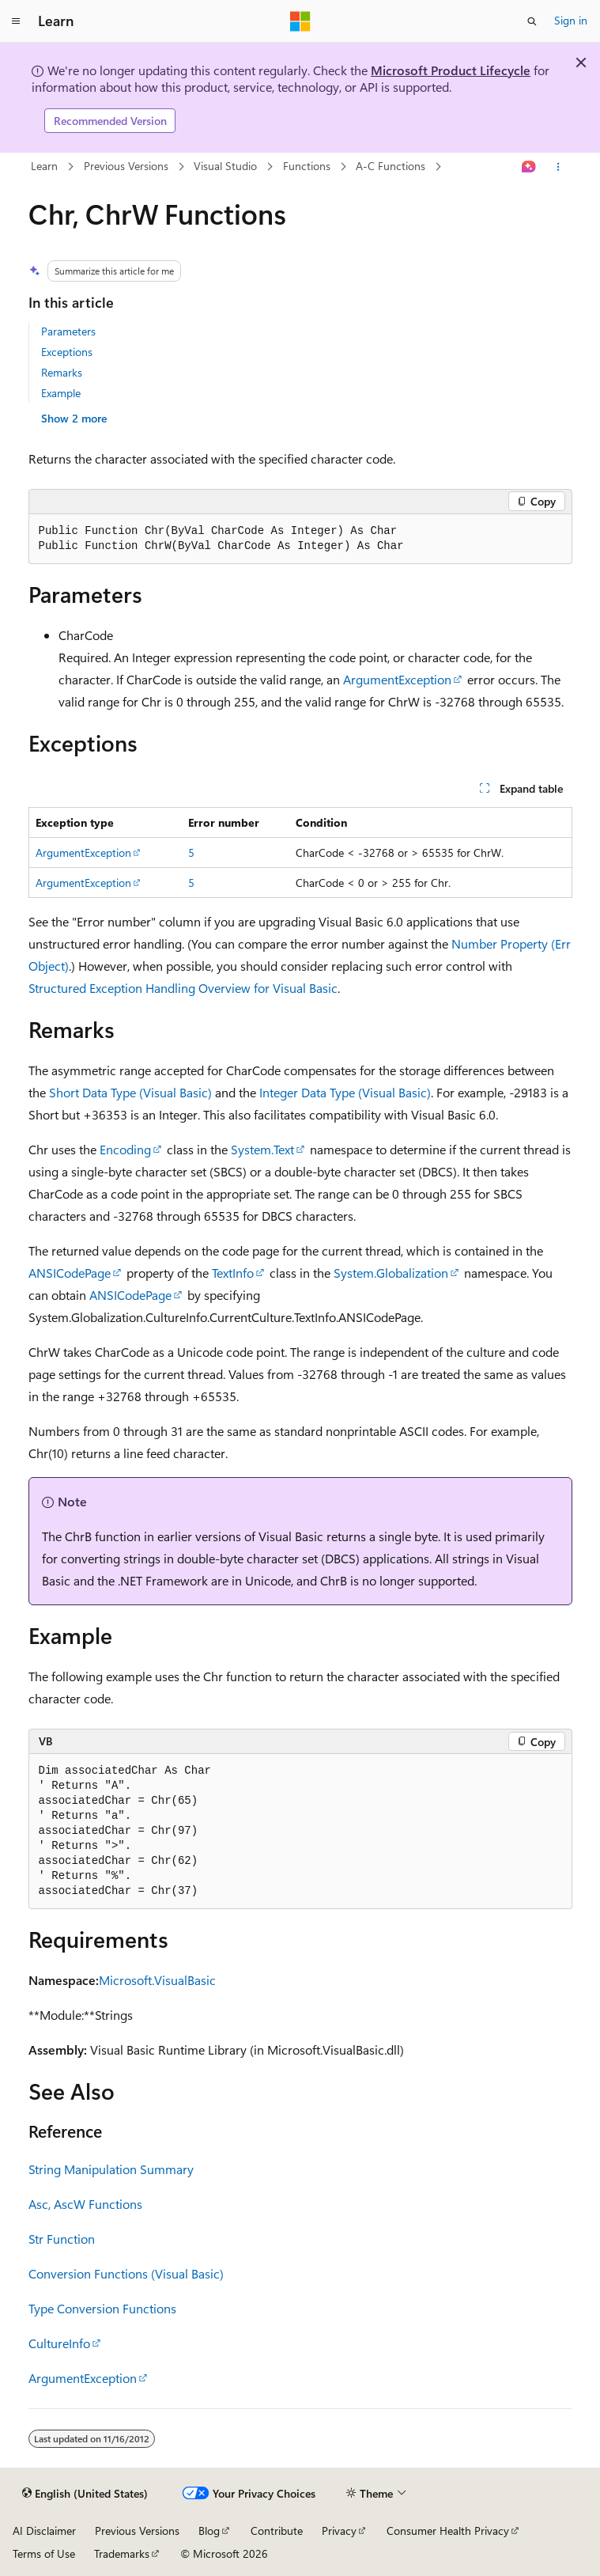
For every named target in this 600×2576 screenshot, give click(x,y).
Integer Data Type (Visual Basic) (345, 1092)
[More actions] (558, 167)
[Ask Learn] (528, 167)
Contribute (277, 2530)
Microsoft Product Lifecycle (450, 70)
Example (61, 392)
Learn (44, 165)
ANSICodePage (69, 1272)
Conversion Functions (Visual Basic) (126, 2273)
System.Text (262, 1149)
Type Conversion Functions (102, 2308)
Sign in (570, 20)
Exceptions (66, 351)
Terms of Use (44, 2553)
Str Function (61, 2238)
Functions (306, 165)
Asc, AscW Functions (85, 2203)
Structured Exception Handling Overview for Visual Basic (183, 987)
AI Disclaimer (44, 2530)
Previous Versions (126, 165)
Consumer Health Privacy (448, 2530)
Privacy (339, 2530)
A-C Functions (390, 165)
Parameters (68, 331)
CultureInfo (59, 2343)
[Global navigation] (16, 21)
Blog (209, 2530)
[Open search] (532, 21)
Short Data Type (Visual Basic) (130, 1092)
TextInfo (233, 1272)
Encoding (125, 1149)
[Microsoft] (300, 21)
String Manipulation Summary (111, 2169)
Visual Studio (225, 165)
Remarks (61, 372)
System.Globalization (391, 1272)
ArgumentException (397, 679)
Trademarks (121, 2553)
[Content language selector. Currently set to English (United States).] (85, 2493)
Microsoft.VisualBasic (157, 1980)
